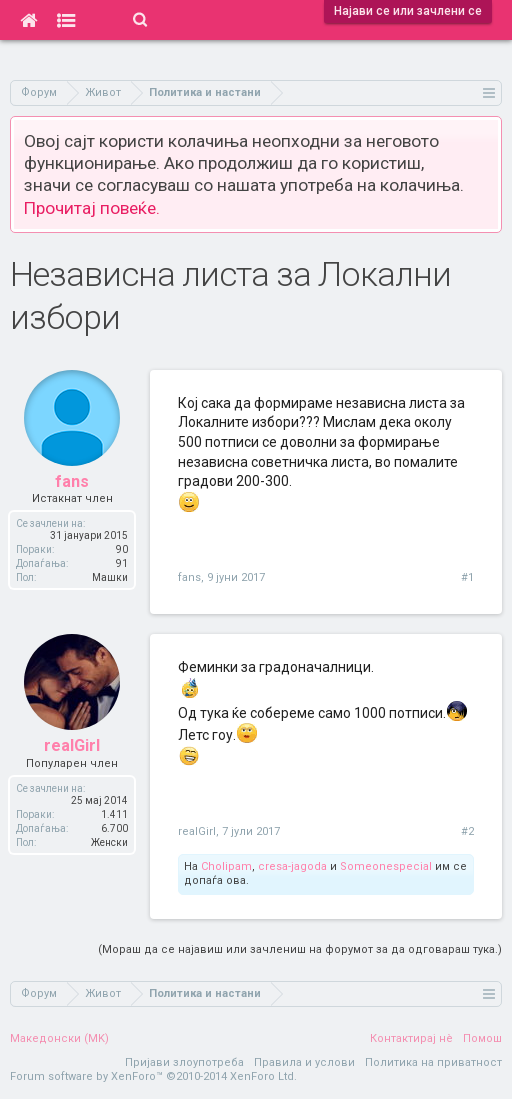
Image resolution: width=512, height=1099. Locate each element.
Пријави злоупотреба (184, 1062)
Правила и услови (304, 1062)
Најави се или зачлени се (408, 11)
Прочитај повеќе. (92, 208)
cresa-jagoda (292, 866)
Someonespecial (386, 866)
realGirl (197, 831)
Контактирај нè (411, 1038)
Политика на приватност (433, 1062)
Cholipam (226, 866)
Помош (482, 1038)
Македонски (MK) (59, 1038)
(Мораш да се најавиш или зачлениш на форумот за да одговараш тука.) (300, 949)
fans (189, 577)
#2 (467, 831)
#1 (467, 577)
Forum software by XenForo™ (153, 1076)
